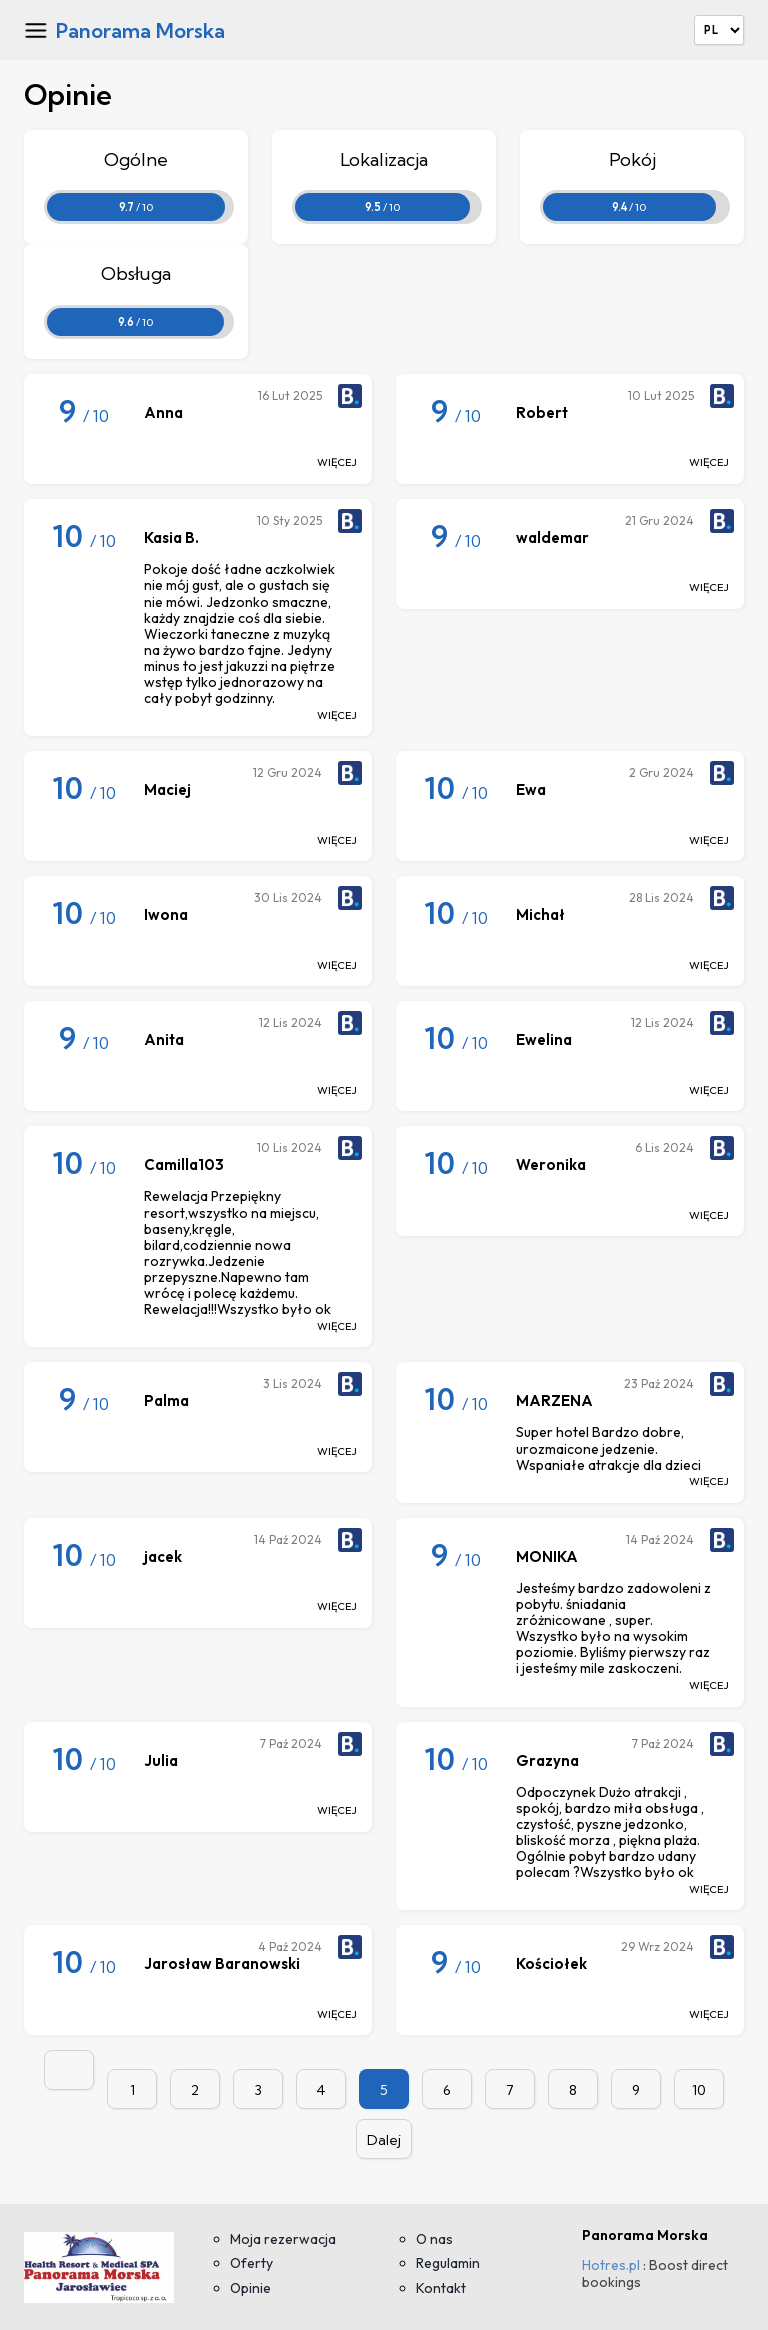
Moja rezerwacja (283, 2239)
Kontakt (441, 2288)
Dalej (384, 2140)
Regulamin (448, 2263)
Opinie (250, 2288)
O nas (434, 2239)
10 (699, 2090)
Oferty (251, 2263)
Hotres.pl (611, 2265)
